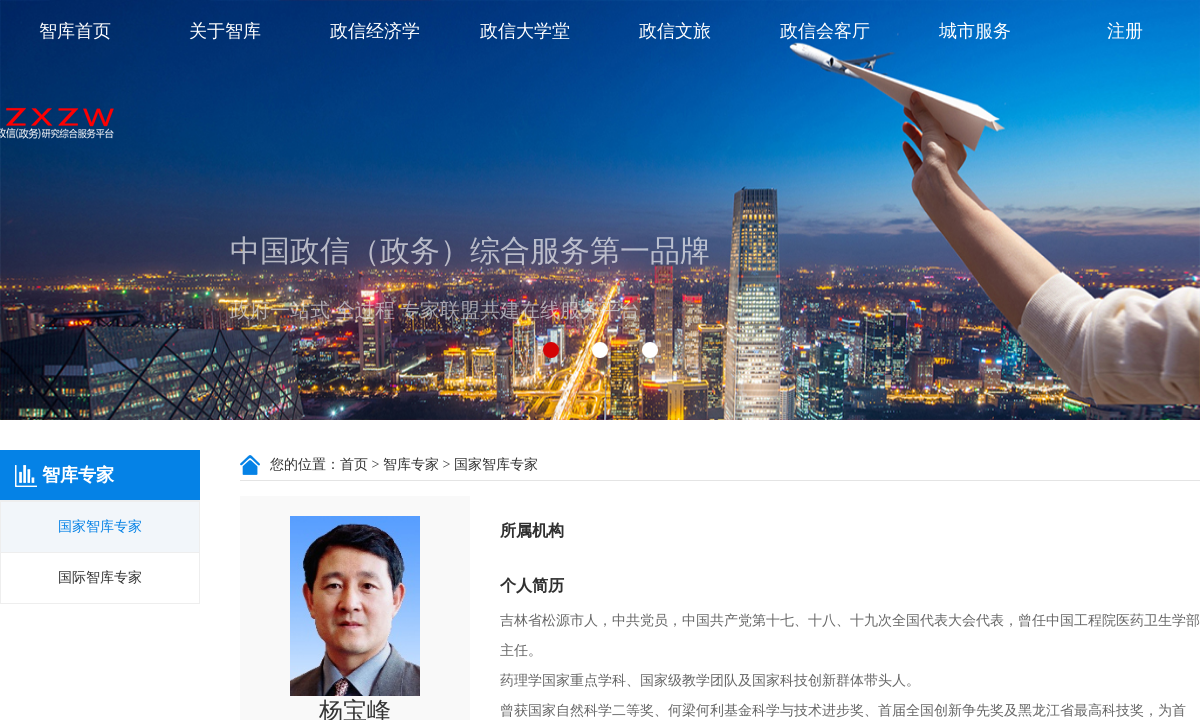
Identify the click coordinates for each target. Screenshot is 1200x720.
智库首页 (75, 31)
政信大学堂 (525, 31)
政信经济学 (375, 31)
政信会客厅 (825, 31)
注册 (1125, 31)
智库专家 (411, 464)
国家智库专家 (100, 526)
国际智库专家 (100, 577)
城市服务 (975, 31)
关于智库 (225, 31)
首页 (354, 464)
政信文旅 (675, 31)
